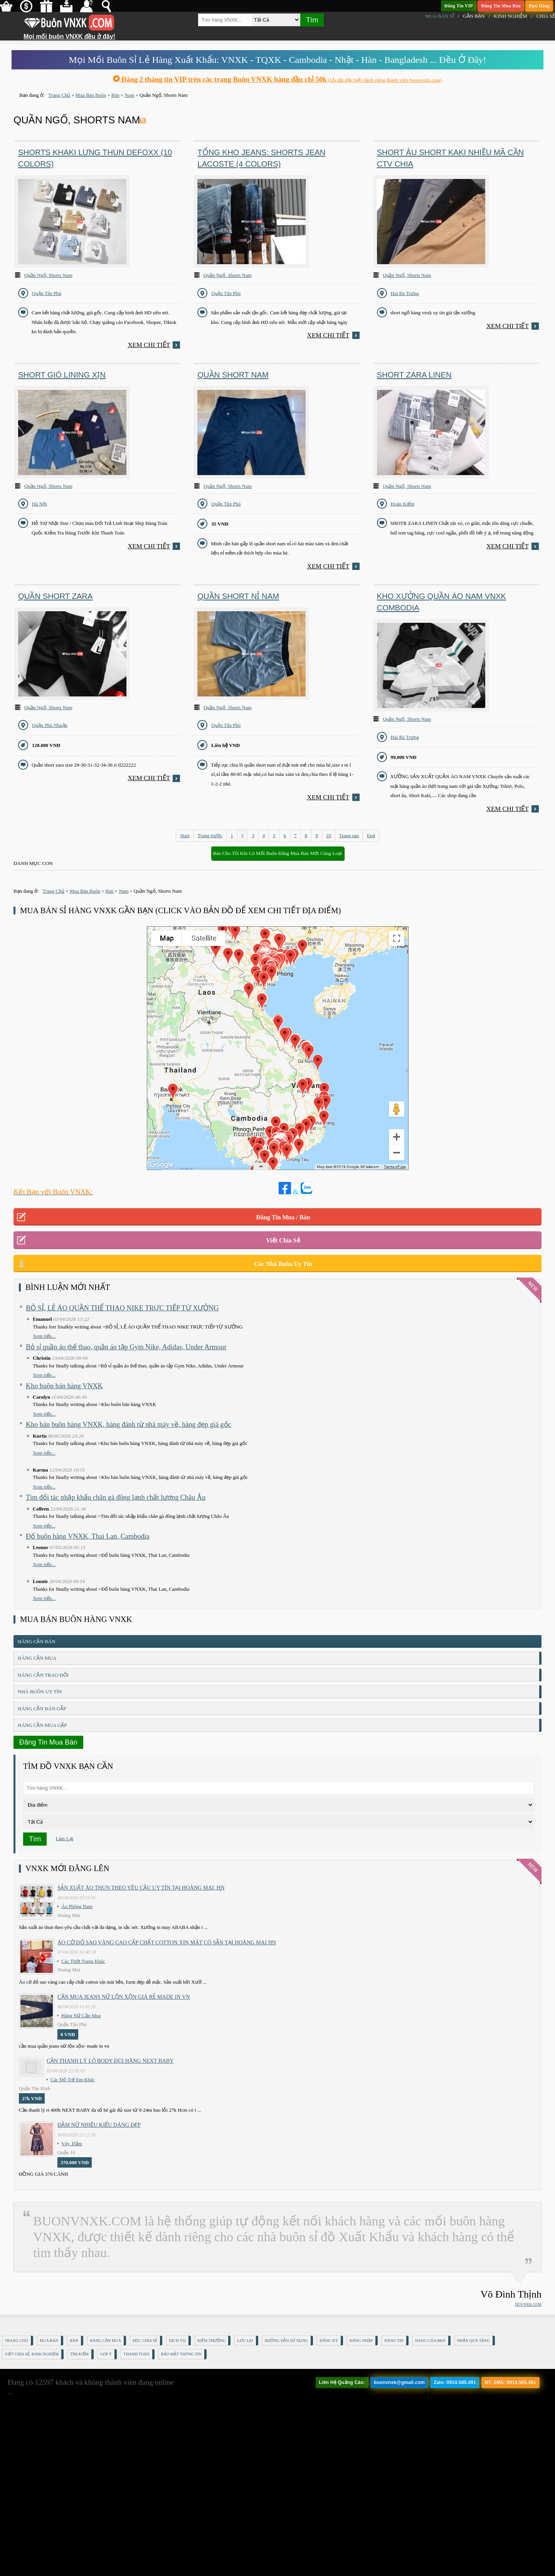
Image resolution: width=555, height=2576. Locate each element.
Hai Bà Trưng (405, 293)
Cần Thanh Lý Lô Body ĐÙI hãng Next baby (110, 2061)
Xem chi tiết (149, 345)
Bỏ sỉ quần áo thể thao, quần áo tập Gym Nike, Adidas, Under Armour (126, 1347)
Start (185, 835)
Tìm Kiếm (79, 2354)
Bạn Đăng (539, 5)
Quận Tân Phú (46, 293)
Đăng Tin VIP (458, 5)
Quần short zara (55, 596)
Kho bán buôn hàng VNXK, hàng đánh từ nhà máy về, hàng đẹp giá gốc (128, 1424)
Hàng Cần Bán (37, 1641)
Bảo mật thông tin (181, 2354)
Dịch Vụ (177, 2340)
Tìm (312, 20)
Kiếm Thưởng (211, 2340)
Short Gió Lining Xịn (62, 375)
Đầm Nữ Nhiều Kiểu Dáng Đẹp (99, 2125)
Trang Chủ (16, 2340)
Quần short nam (233, 375)
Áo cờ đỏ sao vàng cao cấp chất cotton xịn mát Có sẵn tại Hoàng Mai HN (166, 1942)
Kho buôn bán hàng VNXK (64, 1386)
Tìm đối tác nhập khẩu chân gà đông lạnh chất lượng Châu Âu (115, 1497)
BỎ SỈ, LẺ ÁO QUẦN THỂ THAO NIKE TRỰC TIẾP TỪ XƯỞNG (122, 1308)
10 (328, 835)
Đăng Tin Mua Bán (500, 5)
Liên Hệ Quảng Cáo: (342, 2382)
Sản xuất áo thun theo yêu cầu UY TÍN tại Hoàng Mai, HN (141, 1888)
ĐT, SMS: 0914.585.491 (510, 2382)
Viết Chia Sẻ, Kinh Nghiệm (32, 2354)
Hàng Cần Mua (37, 1658)
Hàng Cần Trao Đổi (43, 1675)
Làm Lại (65, 1838)
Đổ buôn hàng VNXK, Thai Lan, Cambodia (87, 1536)
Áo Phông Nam (76, 1906)
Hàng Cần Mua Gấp (42, 1725)
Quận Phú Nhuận (49, 725)
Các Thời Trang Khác (83, 1961)
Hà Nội (39, 504)
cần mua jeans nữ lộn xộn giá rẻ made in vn (123, 1997)
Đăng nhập (361, 2340)
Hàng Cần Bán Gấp (42, 1708)
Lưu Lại (245, 2340)
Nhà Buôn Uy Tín (40, 1691)
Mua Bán (49, 2340)
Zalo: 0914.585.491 (455, 2382)
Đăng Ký (329, 2340)
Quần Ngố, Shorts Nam (48, 275)
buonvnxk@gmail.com (399, 2382)
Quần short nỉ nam (238, 596)
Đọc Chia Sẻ (145, 2340)
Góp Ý (106, 2354)
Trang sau (349, 835)
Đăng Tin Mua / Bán (283, 1217)
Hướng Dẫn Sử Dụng (286, 2340)
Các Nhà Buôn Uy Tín (283, 1264)
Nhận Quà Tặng (473, 2340)
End (371, 835)
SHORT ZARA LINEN (414, 375)
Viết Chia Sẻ (283, 1240)
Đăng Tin (394, 2340)
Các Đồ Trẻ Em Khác (72, 2079)
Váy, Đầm (71, 2143)
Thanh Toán (136, 2354)
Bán (74, 2340)
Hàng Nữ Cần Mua (81, 2015)
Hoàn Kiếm (403, 504)
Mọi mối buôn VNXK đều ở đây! (69, 33)
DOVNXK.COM (528, 2304)
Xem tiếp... (44, 1336)
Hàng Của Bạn (430, 2340)
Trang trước (210, 835)
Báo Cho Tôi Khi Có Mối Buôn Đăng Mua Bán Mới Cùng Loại (277, 853)
